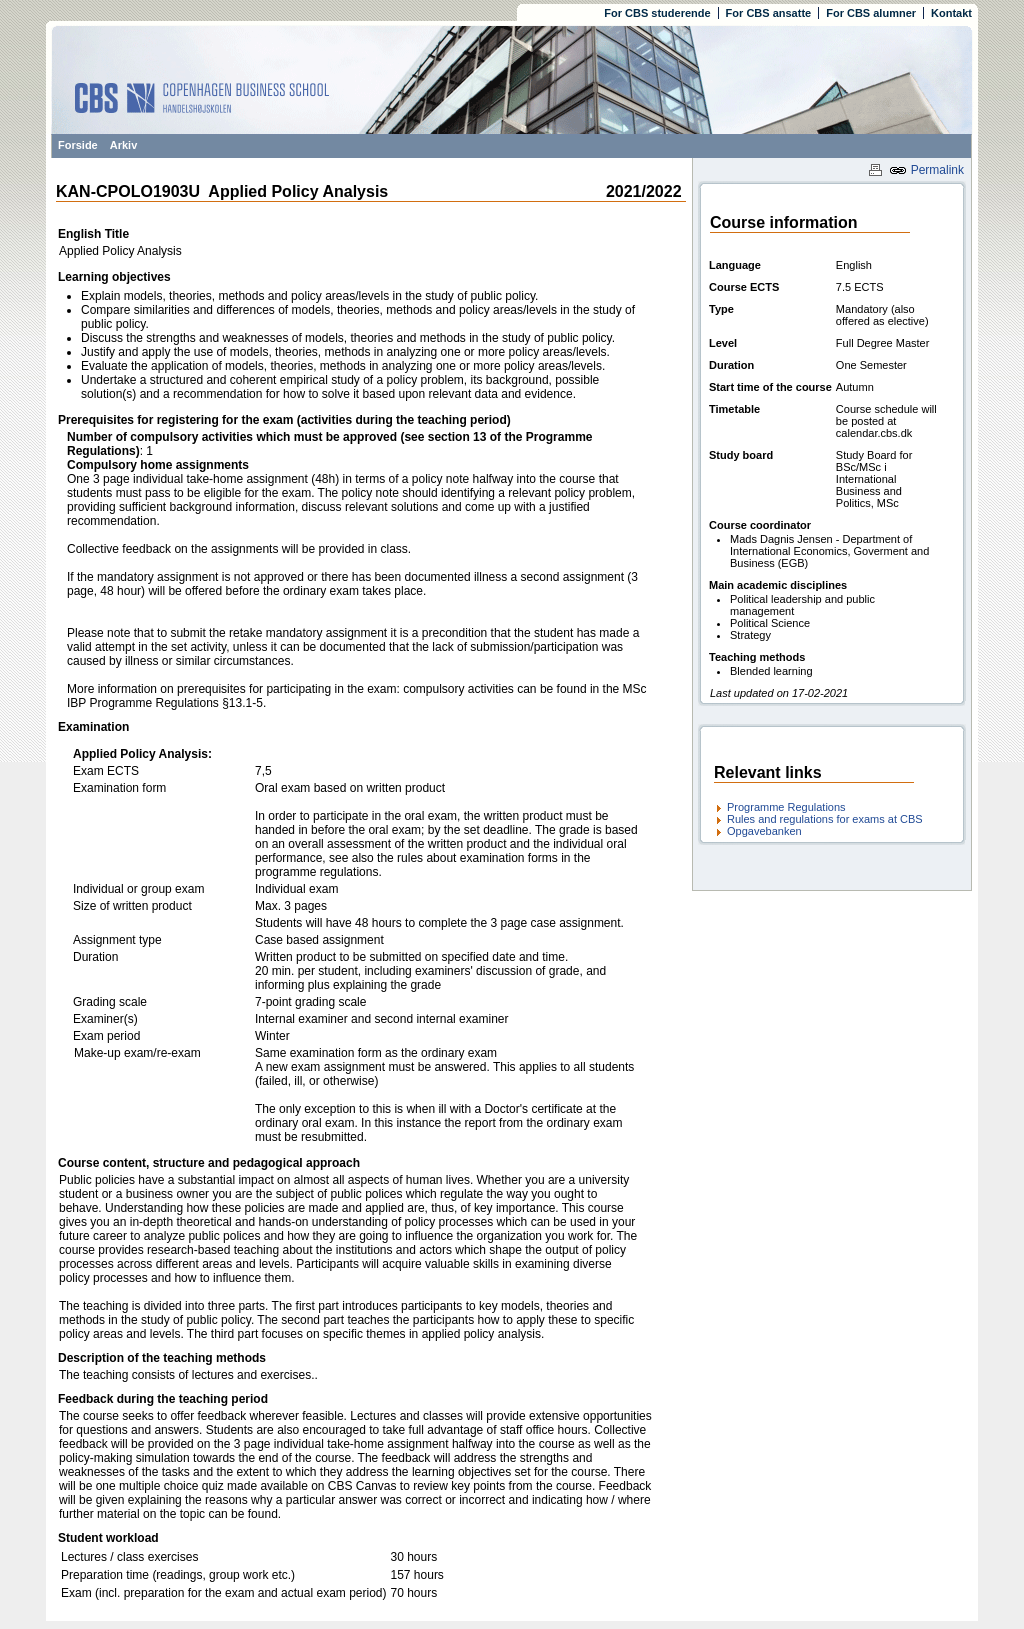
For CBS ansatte (769, 13)
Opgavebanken (764, 831)
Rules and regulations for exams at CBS (825, 819)
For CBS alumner (871, 13)
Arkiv (124, 145)
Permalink (926, 170)
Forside (78, 145)
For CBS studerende (657, 13)
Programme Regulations (786, 807)
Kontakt (951, 13)
